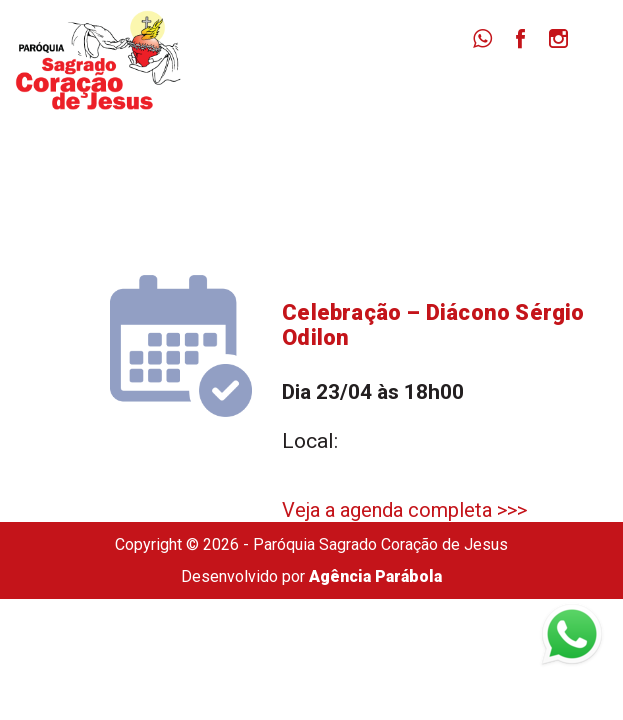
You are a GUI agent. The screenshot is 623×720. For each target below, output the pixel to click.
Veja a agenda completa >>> (404, 510)
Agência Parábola (375, 576)
